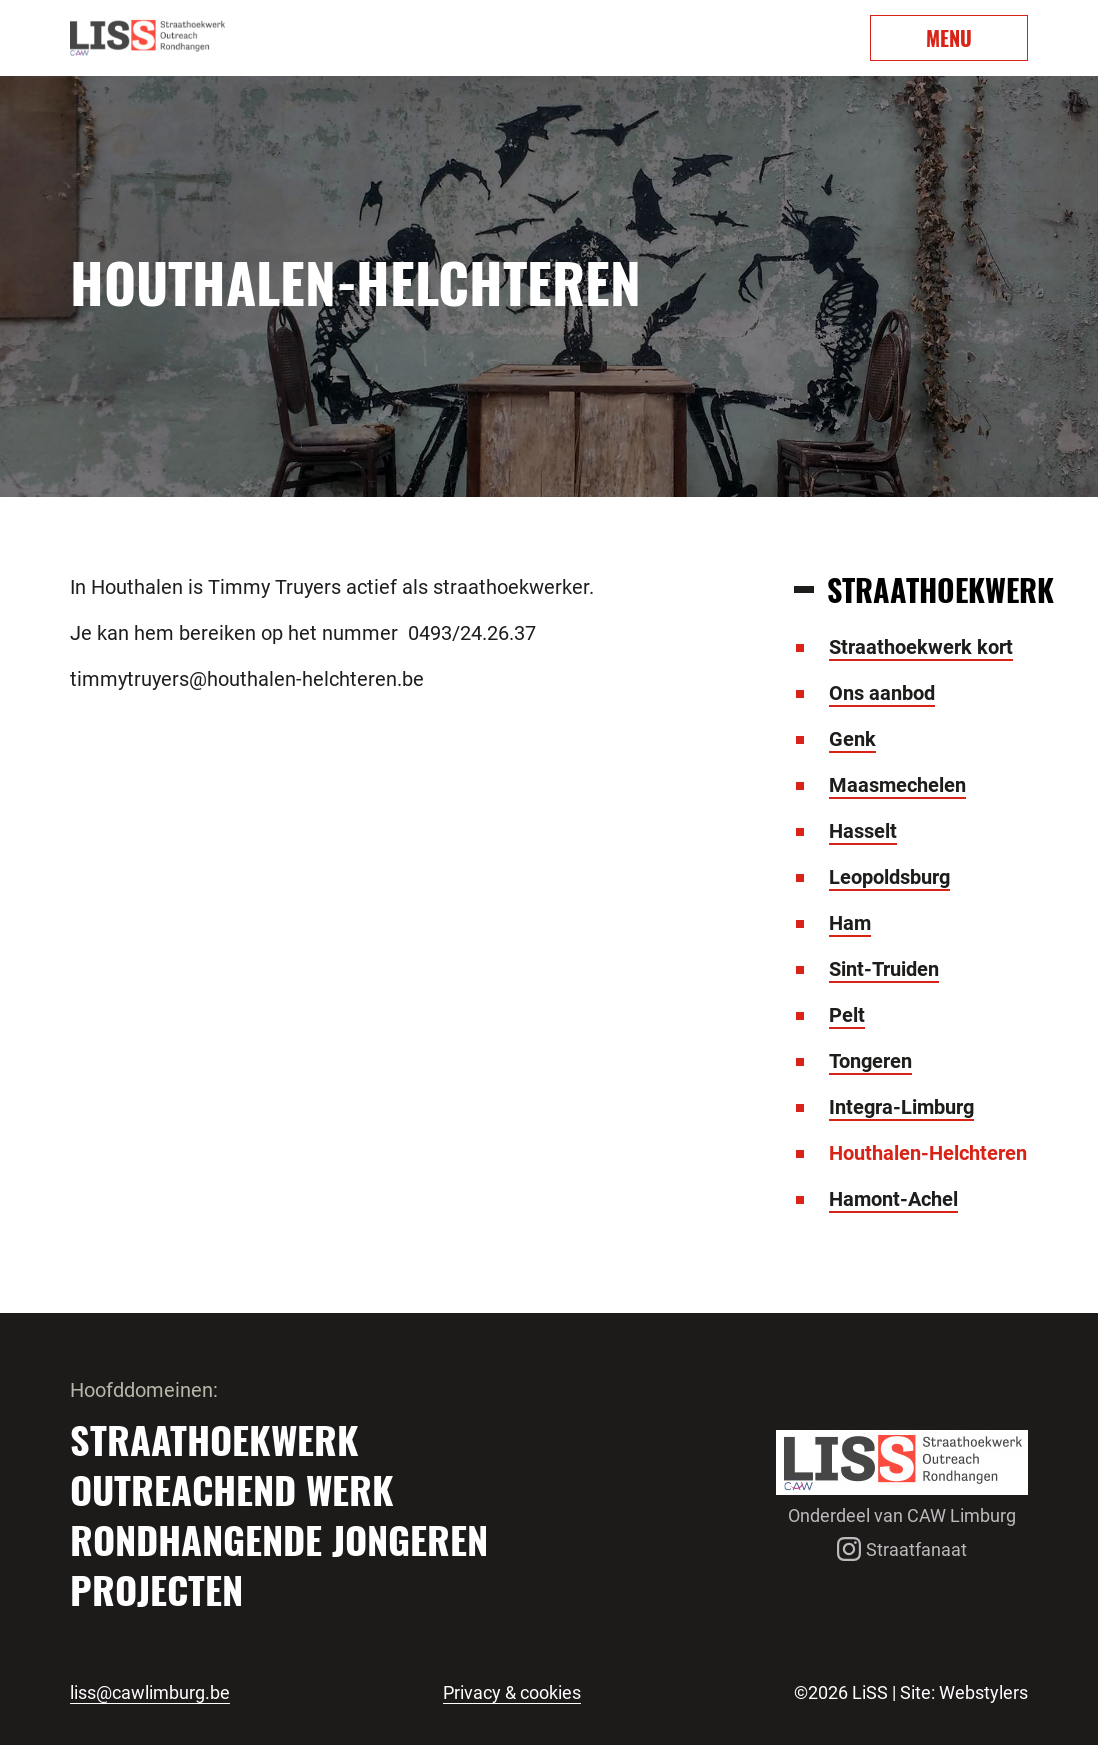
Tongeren (870, 1061)
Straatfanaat (902, 1549)
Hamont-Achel (893, 1199)
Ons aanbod (882, 693)
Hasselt (863, 831)
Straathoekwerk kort (921, 647)
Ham (850, 923)
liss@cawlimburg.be (150, 1693)
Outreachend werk (232, 1489)
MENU (949, 38)
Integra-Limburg (901, 1107)
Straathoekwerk (214, 1439)
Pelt (847, 1015)
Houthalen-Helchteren (928, 1153)
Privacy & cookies (512, 1693)
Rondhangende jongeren (279, 1539)
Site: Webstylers (964, 1692)
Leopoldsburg (889, 877)
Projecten (156, 1589)
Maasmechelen (897, 785)
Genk (852, 739)
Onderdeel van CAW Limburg (902, 1515)
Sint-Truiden (884, 969)
